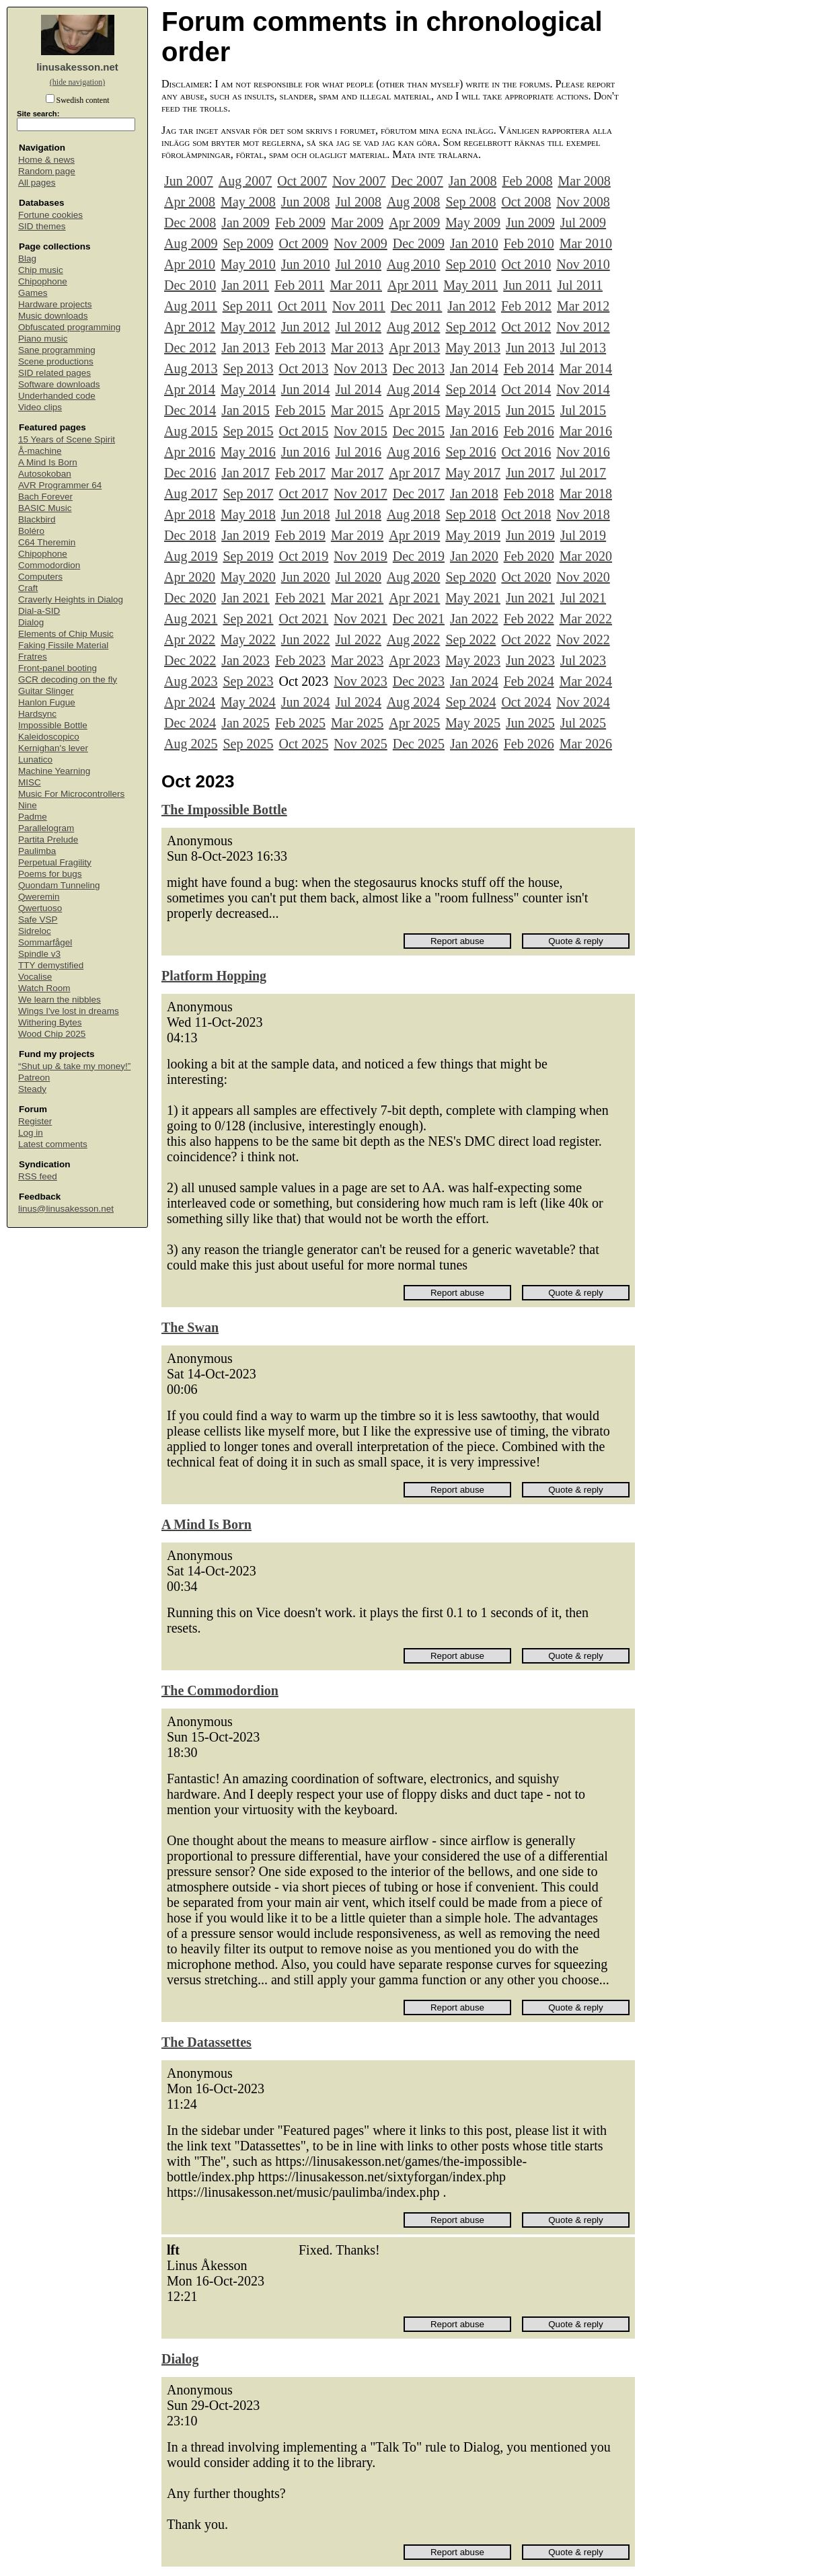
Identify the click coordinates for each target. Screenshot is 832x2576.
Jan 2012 (471, 306)
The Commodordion (219, 1690)
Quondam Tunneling (59, 885)
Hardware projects (55, 304)
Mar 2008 (584, 180)
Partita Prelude (48, 839)
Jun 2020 (305, 577)
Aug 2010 (413, 264)
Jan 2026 (474, 743)
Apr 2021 (414, 597)
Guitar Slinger (46, 691)
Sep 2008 (470, 201)
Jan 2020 (474, 556)
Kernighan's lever (53, 748)
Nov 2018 (582, 514)
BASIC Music (45, 508)
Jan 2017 (245, 472)
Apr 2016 (189, 451)
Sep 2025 (248, 743)
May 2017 (472, 472)
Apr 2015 (414, 410)
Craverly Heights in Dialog (70, 599)
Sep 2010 (470, 264)
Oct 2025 (303, 743)
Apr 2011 (412, 285)
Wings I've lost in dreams (68, 1011)
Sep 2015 (248, 431)
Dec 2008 (190, 222)
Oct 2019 (303, 556)
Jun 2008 (305, 201)
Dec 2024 (190, 722)
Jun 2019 (530, 535)
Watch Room (44, 988)
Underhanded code (57, 396)
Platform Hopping (213, 975)
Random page (46, 171)
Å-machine (40, 451)
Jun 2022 (305, 639)
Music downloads (53, 316)
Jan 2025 (245, 722)
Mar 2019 (357, 535)
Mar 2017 (357, 472)
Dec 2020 (190, 597)
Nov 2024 (582, 702)
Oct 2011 (302, 306)
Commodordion (49, 565)
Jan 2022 (474, 618)
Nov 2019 (360, 556)
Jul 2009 (583, 222)
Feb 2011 (299, 285)
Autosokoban (44, 474)
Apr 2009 (414, 222)
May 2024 (248, 702)
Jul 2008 (358, 201)
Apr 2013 (414, 347)
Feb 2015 (300, 410)
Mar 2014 (586, 368)
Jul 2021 (583, 597)
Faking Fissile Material (63, 645)
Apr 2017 (414, 472)
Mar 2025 (357, 722)
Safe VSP (38, 919)
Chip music (40, 270)
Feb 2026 (529, 743)
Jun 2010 (305, 264)
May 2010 (248, 264)
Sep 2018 (470, 514)
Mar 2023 (357, 660)
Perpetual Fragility (54, 862)
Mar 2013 (357, 347)
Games (33, 293)
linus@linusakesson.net (66, 1209)
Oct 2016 (526, 451)
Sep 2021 (248, 618)
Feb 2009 (300, 222)
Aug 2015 (190, 431)
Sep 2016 (470, 451)
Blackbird (37, 519)
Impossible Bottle (52, 725)
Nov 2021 (360, 618)
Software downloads (59, 384)
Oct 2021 (303, 618)
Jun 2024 (305, 702)
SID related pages (54, 373)
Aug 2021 (190, 618)
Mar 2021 (357, 597)
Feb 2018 (529, 493)
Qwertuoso (40, 908)
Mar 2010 (586, 243)
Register (35, 1121)
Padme (32, 817)
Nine (27, 805)
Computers (40, 577)
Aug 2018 (413, 514)
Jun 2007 (188, 180)
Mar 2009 (357, 222)
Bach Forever (45, 497)
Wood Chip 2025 (51, 1034)
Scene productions (55, 361)
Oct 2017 (303, 493)
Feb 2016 (529, 431)
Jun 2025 (530, 722)
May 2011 (470, 285)
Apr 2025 (414, 722)
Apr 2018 (189, 514)
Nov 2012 (582, 326)
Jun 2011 (527, 285)
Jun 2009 (530, 222)
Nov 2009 (360, 243)
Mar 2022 (586, 618)
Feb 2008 (527, 180)
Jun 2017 (530, 472)
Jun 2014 (305, 389)
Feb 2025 (300, 722)
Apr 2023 (414, 660)
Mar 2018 (586, 493)
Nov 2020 (582, 577)
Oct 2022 (526, 639)
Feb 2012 (526, 306)
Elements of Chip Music (66, 634)
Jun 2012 (305, 326)
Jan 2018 (474, 493)
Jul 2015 (583, 410)
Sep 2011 (247, 306)
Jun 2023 (530, 660)
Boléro (31, 531)
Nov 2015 (360, 431)
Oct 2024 (526, 702)
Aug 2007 (245, 180)
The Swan (190, 1327)
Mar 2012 (583, 306)
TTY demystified (50, 965)
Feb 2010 (529, 243)
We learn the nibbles (59, 999)
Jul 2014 (358, 389)
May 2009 (472, 222)
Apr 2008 (189, 201)
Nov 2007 (358, 180)
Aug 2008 (413, 201)
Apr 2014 (189, 389)
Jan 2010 (474, 243)
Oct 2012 (526, 326)
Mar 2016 (586, 431)
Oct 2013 (303, 368)
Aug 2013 (190, 368)
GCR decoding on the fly (67, 679)
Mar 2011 (356, 285)
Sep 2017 (248, 493)
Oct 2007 (302, 180)
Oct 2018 (526, 514)
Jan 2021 (245, 597)
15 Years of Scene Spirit (66, 439)
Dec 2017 (419, 493)
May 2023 (472, 660)
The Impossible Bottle (224, 809)
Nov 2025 (360, 743)
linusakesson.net (77, 67)
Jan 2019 (245, 535)
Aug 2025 (190, 743)
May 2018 (248, 514)
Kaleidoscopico (48, 737)
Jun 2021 (530, 597)
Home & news (46, 160)
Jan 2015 (245, 410)
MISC (29, 782)
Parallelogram (46, 828)
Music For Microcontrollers (71, 794)
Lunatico (35, 759)
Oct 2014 (526, 389)
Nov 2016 (582, 451)
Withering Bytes (50, 1022)
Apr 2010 (189, 264)
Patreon (34, 1077)
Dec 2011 (416, 306)
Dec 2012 (190, 347)
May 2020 (248, 577)
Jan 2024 (474, 681)
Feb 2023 (300, 660)
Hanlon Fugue (46, 702)
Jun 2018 (305, 514)
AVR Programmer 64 (60, 485)
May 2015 (472, 410)
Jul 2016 (358, 451)
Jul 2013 (583, 347)
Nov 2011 (358, 306)
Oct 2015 (303, 431)
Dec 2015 (419, 431)
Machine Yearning (54, 771)
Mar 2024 (586, 681)
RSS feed (37, 1176)
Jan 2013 (245, 347)
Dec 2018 (190, 535)
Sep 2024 (470, 702)
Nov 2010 (582, 264)
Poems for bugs (50, 874)
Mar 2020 (586, 556)
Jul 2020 (358, 577)
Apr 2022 (189, 639)
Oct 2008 (526, 201)
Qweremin (39, 897)
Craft (28, 588)
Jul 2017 (583, 472)
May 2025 (472, 722)
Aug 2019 (190, 556)
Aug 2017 (190, 493)
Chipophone (42, 281)
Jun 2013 (530, 347)
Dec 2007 (417, 180)
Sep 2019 (248, 556)
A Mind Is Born (47, 462)
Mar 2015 (357, 410)
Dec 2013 (419, 368)
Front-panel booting (57, 668)
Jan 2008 (473, 180)
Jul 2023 (583, 660)
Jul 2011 (580, 285)
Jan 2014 (474, 368)
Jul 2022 (358, 639)
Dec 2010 (190, 285)
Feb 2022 (529, 618)
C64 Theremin (46, 542)
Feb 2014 (529, 368)
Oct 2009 (303, 243)
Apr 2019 (414, 535)
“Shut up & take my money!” (74, 1066)
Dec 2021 (419, 618)
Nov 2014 (582, 389)
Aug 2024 (413, 702)
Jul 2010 (358, 264)
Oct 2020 (526, 577)
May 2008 (248, 201)
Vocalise (35, 977)
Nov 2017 (360, 493)
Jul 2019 (583, 535)
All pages (37, 183)
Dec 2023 (419, 681)
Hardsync (37, 714)
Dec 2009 (419, 243)
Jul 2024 (358, 702)
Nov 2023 (360, 681)
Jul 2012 (358, 326)
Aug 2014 (413, 389)
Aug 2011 (190, 306)
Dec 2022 (190, 660)
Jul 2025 (583, 722)
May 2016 (248, 451)
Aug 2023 (190, 681)
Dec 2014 (190, 410)
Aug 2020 (413, 577)
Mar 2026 (586, 743)
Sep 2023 (248, 681)
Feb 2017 (300, 472)
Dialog (31, 622)
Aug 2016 (413, 451)
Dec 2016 (190, 472)
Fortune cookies (50, 215)
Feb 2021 (300, 597)
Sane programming (57, 350)
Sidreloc (34, 931)
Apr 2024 (189, 702)
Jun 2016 (305, 451)
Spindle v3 (39, 954)
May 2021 (472, 597)
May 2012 (248, 326)
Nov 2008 (582, 201)
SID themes (42, 226)
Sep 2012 (470, 326)
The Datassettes (206, 2042)
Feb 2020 (529, 556)
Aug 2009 (190, 243)
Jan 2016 (474, 431)
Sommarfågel (45, 942)
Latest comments (52, 1144)
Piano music (43, 339)
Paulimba (37, 851)
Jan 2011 (245, 285)
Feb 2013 (300, 347)
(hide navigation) (77, 82)
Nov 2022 (582, 639)
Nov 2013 (360, 368)
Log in (30, 1133)
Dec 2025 (419, 743)
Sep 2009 (248, 243)
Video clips (40, 407)
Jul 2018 (358, 514)
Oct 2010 (526, 264)
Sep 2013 (248, 368)
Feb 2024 (529, 681)
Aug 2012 (413, 326)
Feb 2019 (300, 535)
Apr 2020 (189, 577)
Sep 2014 (470, 389)
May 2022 (248, 639)
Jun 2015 (530, 410)
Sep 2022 (470, 639)
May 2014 (248, 389)
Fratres (32, 657)
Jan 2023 (245, 660)
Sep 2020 (470, 577)
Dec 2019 (419, 556)
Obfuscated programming (69, 327)
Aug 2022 (413, 639)
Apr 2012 (189, 326)
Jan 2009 (245, 222)
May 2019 (472, 535)
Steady (32, 1089)
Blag (27, 258)
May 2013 (472, 347)
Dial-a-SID (39, 611)
